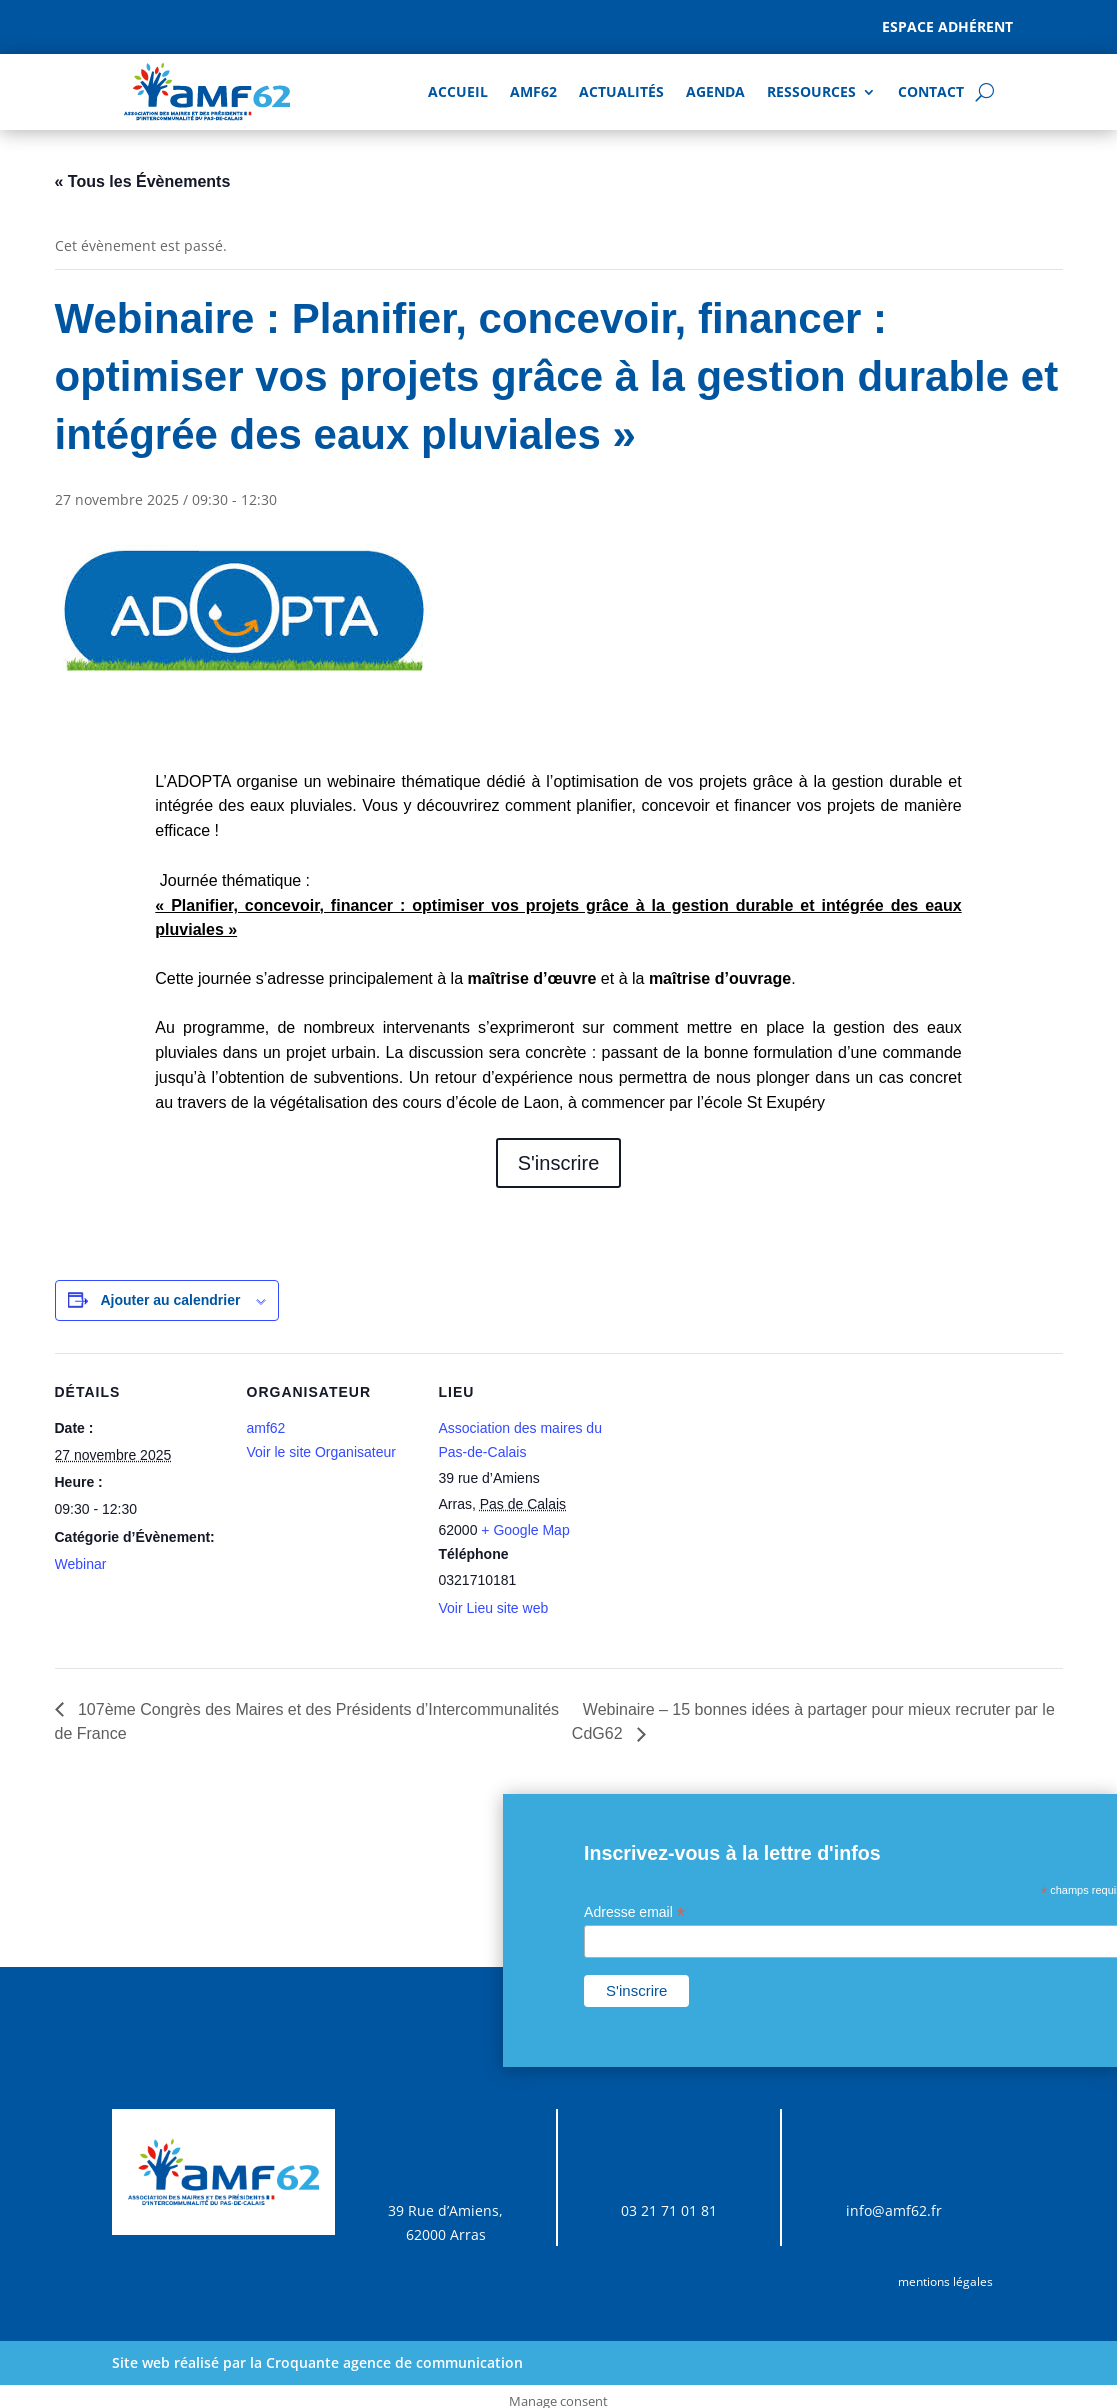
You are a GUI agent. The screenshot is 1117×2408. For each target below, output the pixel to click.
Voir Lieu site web (494, 1608)
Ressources (811, 91)
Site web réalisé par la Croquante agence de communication (317, 2362)
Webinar (81, 1564)
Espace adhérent (947, 26)
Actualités (621, 91)
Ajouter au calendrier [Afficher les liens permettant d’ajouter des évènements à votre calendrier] (170, 1300)
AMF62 (533, 91)
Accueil (458, 91)
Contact (931, 91)
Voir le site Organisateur (321, 1452)
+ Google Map (525, 1530)
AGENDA (715, 91)
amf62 (266, 1428)
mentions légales (945, 2281)
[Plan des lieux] (736, 1490)
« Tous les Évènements (143, 181)
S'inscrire (559, 1163)
